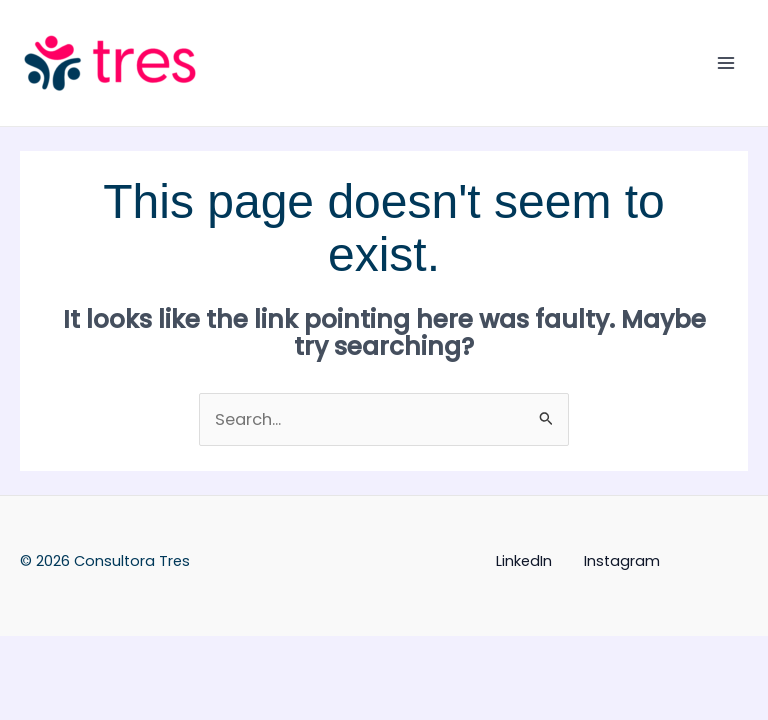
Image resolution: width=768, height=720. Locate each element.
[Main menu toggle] (725, 63)
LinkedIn (524, 561)
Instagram (622, 561)
